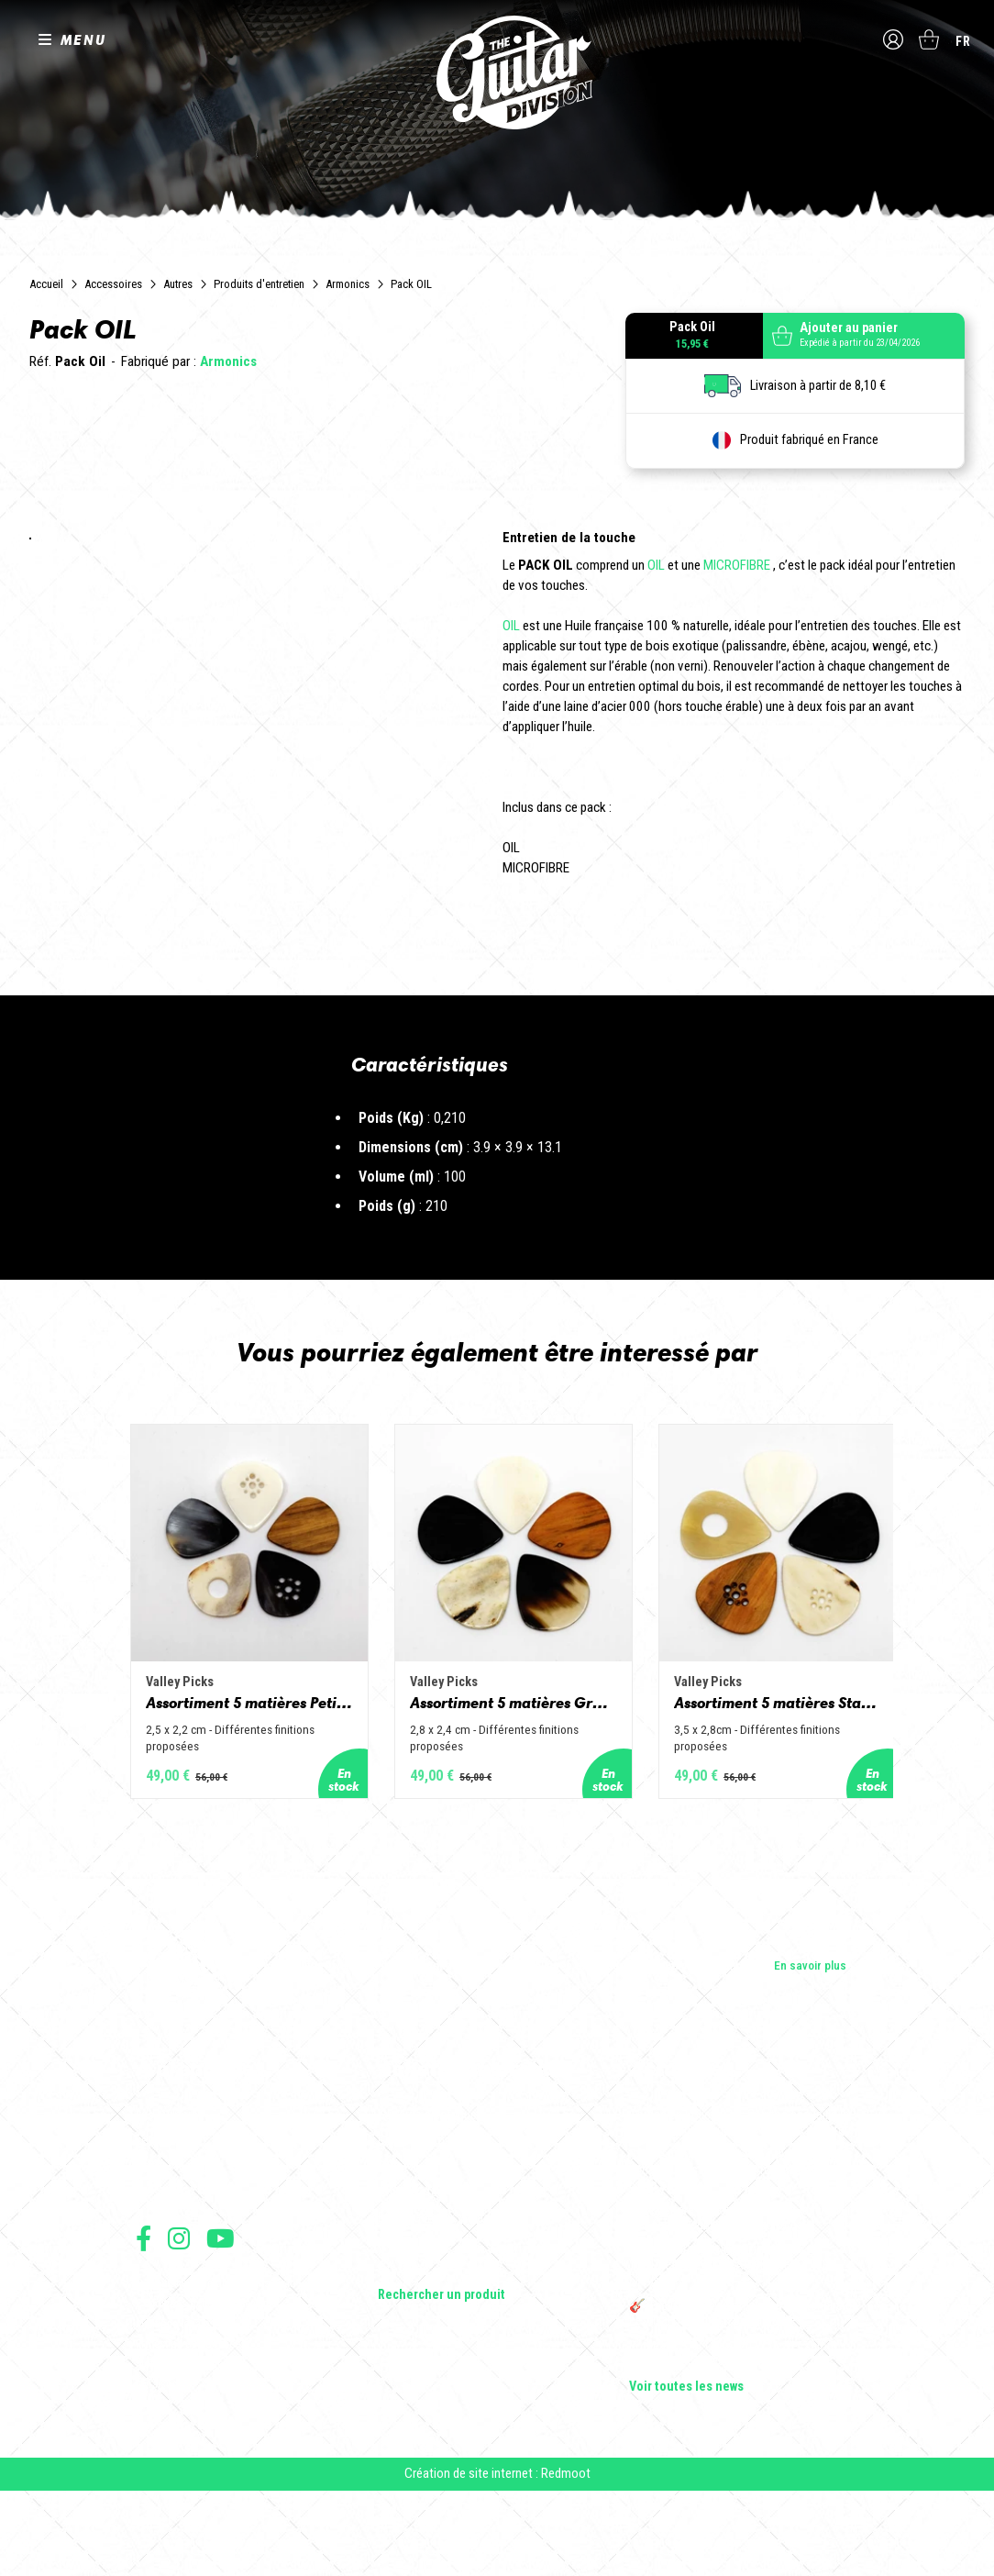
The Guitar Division (497, 75)
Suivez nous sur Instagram (179, 2316)
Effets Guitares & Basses (443, 2297)
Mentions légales (175, 2402)
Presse (154, 2271)
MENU (83, 40)
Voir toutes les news (686, 2466)
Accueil (46, 284)
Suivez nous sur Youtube (220, 2316)
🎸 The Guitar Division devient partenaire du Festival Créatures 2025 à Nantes (743, 2392)
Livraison (157, 2463)
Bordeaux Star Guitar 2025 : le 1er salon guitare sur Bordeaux (731, 2433)
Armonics (348, 284)
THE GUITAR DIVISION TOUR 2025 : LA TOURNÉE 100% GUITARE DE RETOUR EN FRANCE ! (732, 2345)
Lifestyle (400, 2348)
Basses (397, 2245)
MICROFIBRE (736, 565)
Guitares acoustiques (434, 2220)
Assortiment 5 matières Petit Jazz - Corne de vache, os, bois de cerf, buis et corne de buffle (191, 1780)
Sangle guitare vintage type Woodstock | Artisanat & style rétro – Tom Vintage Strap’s (735, 2249)
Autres (178, 284)
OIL (656, 565)
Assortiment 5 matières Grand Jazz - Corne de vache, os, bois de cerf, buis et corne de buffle (497, 1780)
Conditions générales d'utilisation (214, 2362)
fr (963, 41)
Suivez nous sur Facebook (143, 2316)
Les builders (167, 2194)
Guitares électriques (430, 2194)
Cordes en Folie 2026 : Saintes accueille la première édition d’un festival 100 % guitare (742, 2201)
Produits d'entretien (259, 284)
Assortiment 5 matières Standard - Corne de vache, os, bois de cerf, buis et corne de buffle (803, 1780)
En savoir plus (810, 2044)
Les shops (163, 2220)
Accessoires (113, 284)
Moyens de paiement (183, 2442)
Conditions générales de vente (206, 2382)
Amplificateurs (416, 2271)
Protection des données (191, 2422)
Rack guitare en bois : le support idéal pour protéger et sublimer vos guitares (740, 2297)
